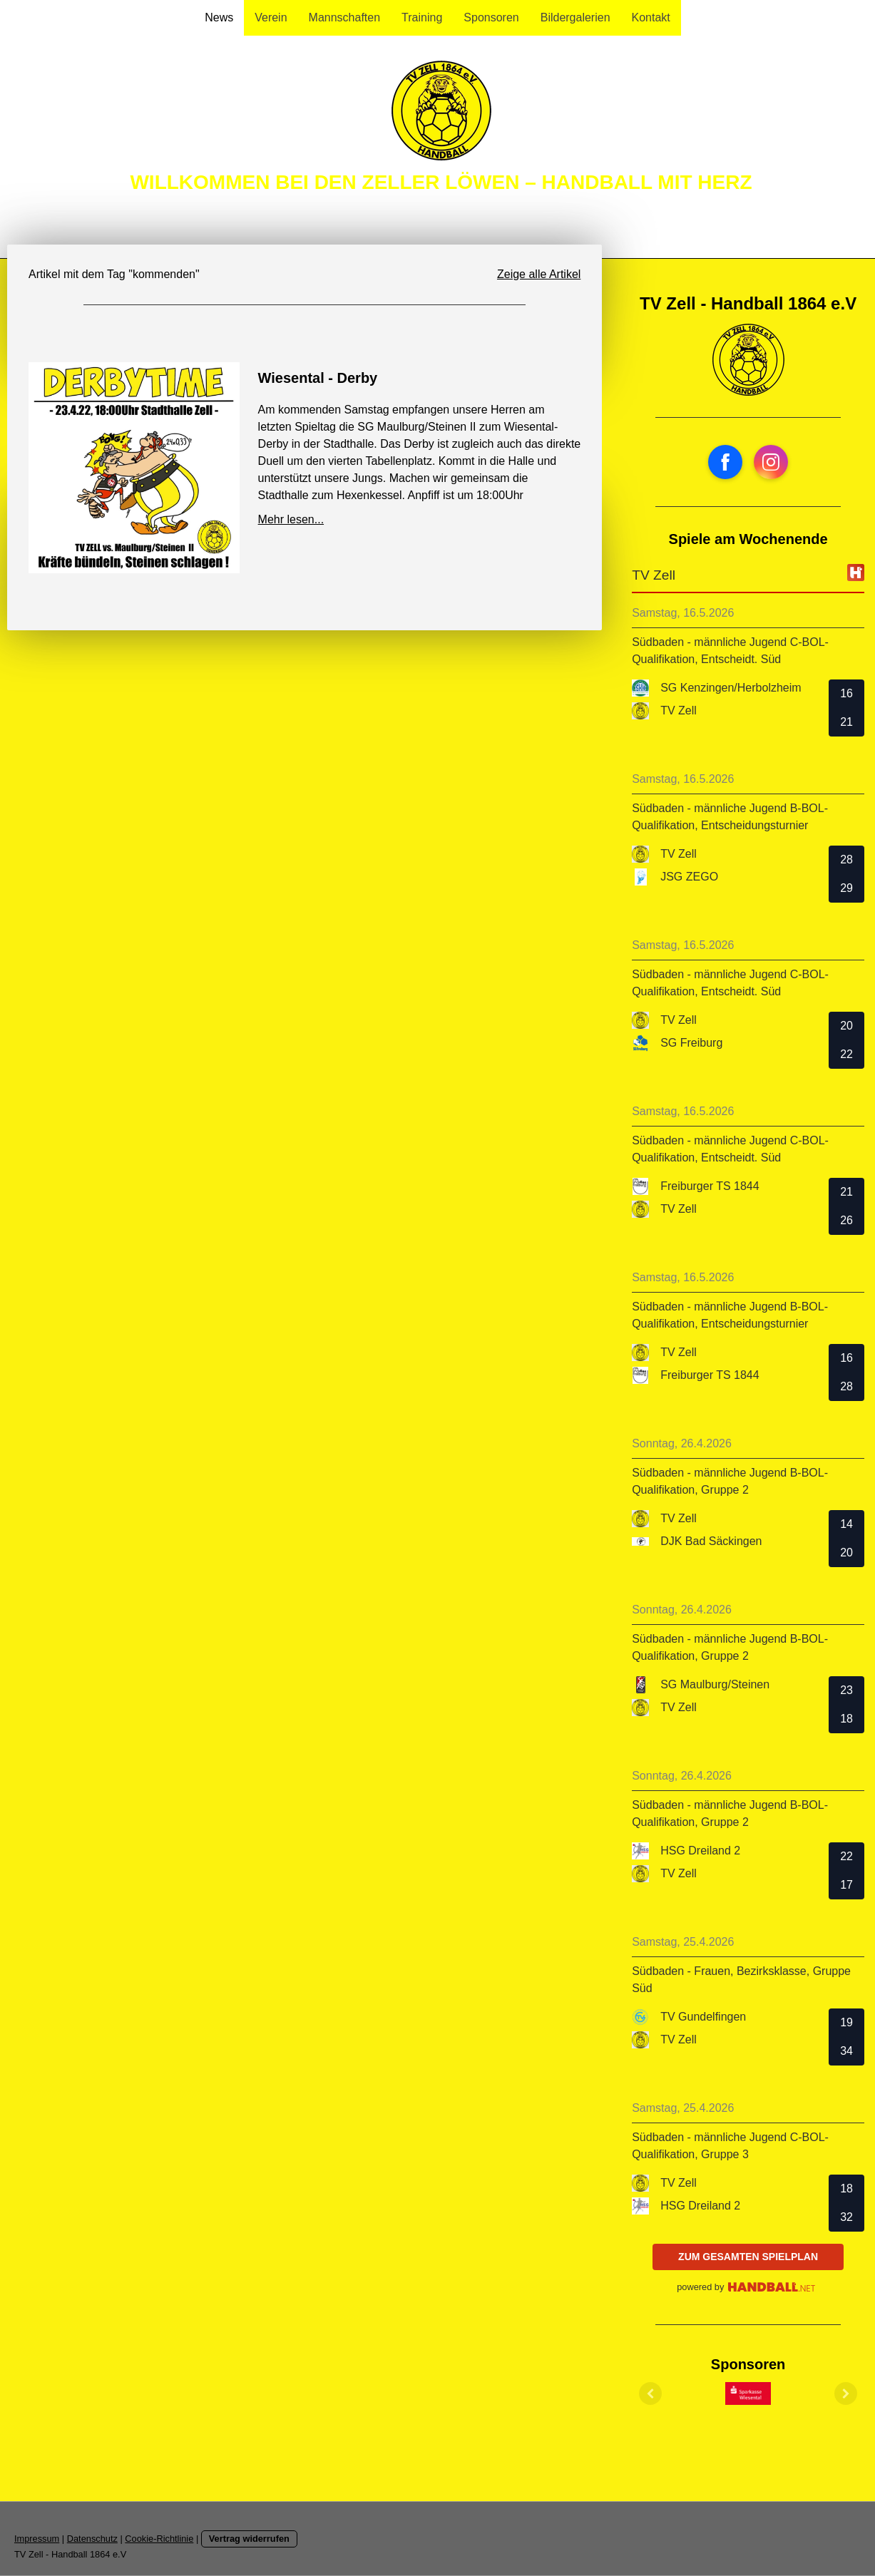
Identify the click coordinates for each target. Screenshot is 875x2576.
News (219, 17)
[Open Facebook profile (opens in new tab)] (725, 462)
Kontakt (651, 17)
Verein (271, 17)
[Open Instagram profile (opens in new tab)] (771, 462)
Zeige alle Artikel (538, 274)
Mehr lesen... (291, 519)
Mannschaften (345, 17)
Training (421, 17)
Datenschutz (92, 2538)
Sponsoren (491, 17)
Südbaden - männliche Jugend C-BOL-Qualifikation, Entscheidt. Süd (730, 650)
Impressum (36, 2538)
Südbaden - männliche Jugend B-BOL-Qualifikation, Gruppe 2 (730, 1481)
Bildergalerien (575, 17)
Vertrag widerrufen (249, 2538)
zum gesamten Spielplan (748, 2256)
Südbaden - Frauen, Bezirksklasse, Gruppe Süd (741, 1979)
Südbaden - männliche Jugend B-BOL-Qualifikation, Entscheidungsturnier (730, 816)
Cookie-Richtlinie (159, 2538)
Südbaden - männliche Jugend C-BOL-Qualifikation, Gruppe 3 (730, 2145)
